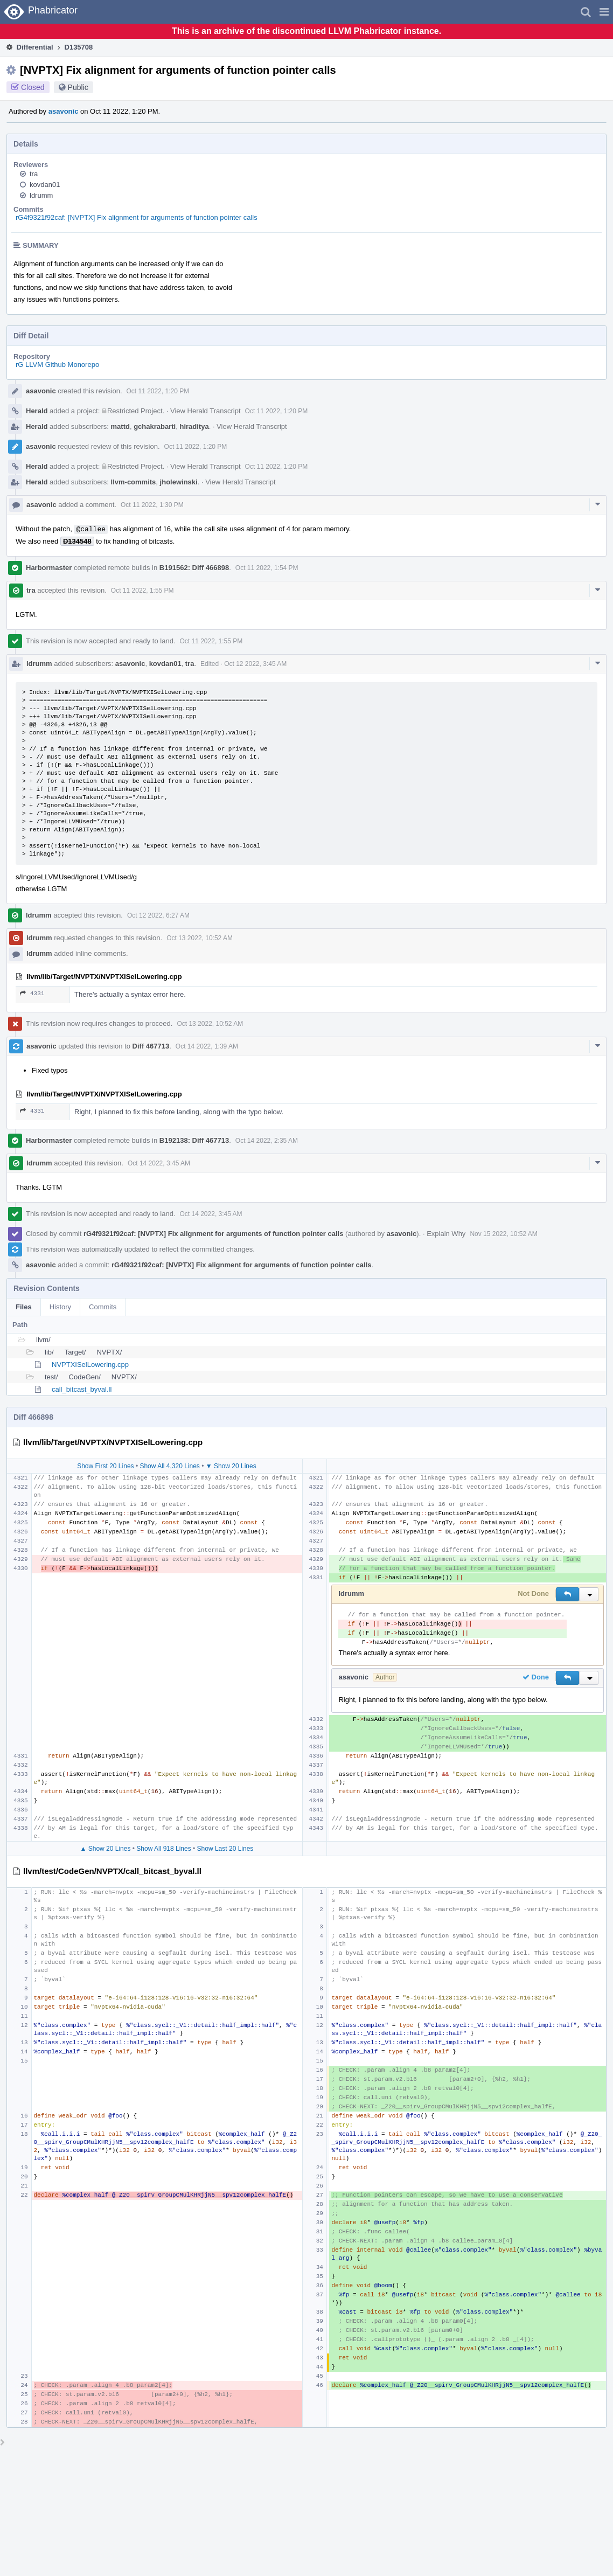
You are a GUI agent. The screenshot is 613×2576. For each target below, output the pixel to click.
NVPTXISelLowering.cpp (90, 1364)
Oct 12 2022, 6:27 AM (158, 915)
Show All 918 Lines (163, 1848)
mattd (120, 426)
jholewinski (179, 482)
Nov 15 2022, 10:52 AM (503, 1234)
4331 (32, 993)
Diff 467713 (151, 1046)
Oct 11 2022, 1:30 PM (152, 505)
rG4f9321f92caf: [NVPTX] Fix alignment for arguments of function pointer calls (136, 217)
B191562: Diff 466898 (194, 568)
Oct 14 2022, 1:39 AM (207, 1046)
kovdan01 (45, 184)
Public (78, 87)
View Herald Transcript (205, 411)
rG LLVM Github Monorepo (57, 364)
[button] (604, 12)
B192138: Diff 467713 (194, 1140)
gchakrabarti (155, 426)
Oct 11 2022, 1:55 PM (142, 590)
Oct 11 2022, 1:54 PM (266, 568)
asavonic (63, 111)
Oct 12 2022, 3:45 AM (255, 664)
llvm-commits (133, 482)
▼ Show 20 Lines (231, 1466)
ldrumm (41, 195)
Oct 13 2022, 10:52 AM (199, 938)
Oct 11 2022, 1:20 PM (158, 391)
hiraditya (193, 426)
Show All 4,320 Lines (169, 1466)
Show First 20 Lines (105, 1466)
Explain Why (446, 1234)
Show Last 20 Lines (225, 1848)
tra (34, 174)
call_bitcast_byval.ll (82, 1389)
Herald (36, 411)
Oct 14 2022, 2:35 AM (266, 1140)
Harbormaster (49, 568)
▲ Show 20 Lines (105, 1848)
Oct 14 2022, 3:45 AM (159, 1163)
